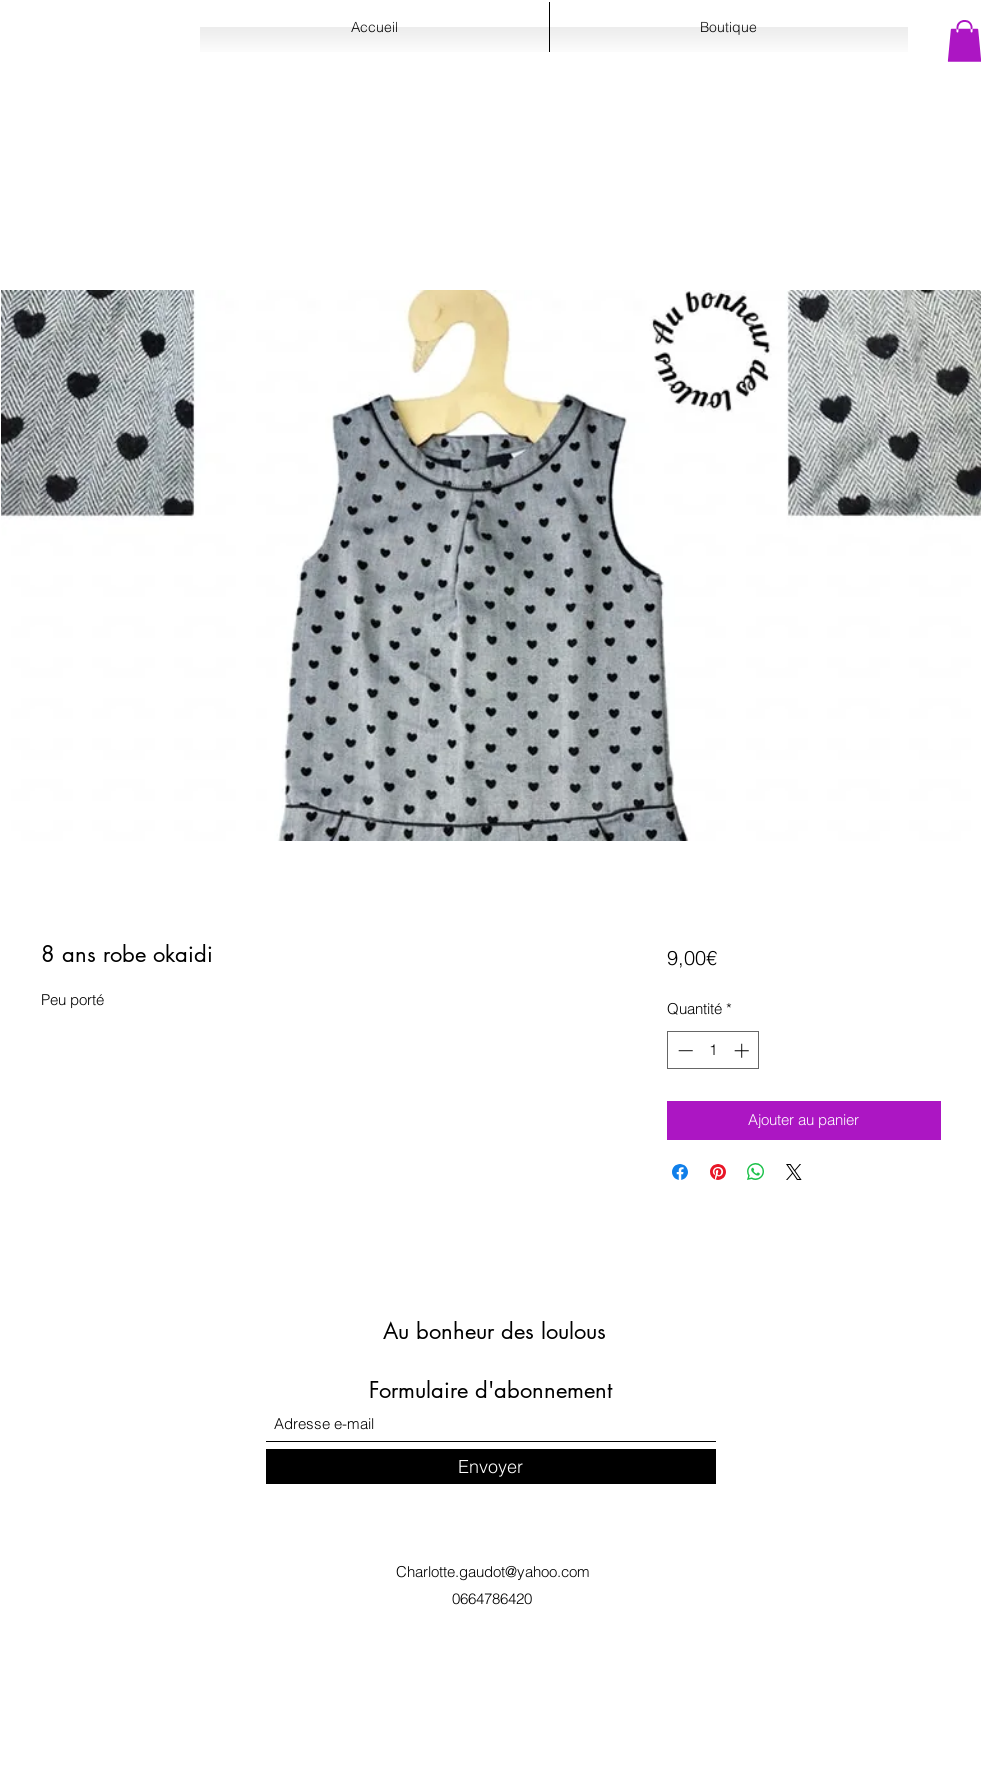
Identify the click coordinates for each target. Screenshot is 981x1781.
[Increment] (743, 1050)
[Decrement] (683, 1050)
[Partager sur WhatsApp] (756, 1172)
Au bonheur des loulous (494, 1331)
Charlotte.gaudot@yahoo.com (493, 1571)
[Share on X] (794, 1172)
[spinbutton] (713, 1050)
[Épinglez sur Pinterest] (718, 1172)
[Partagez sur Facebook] (680, 1172)
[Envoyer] (491, 1466)
